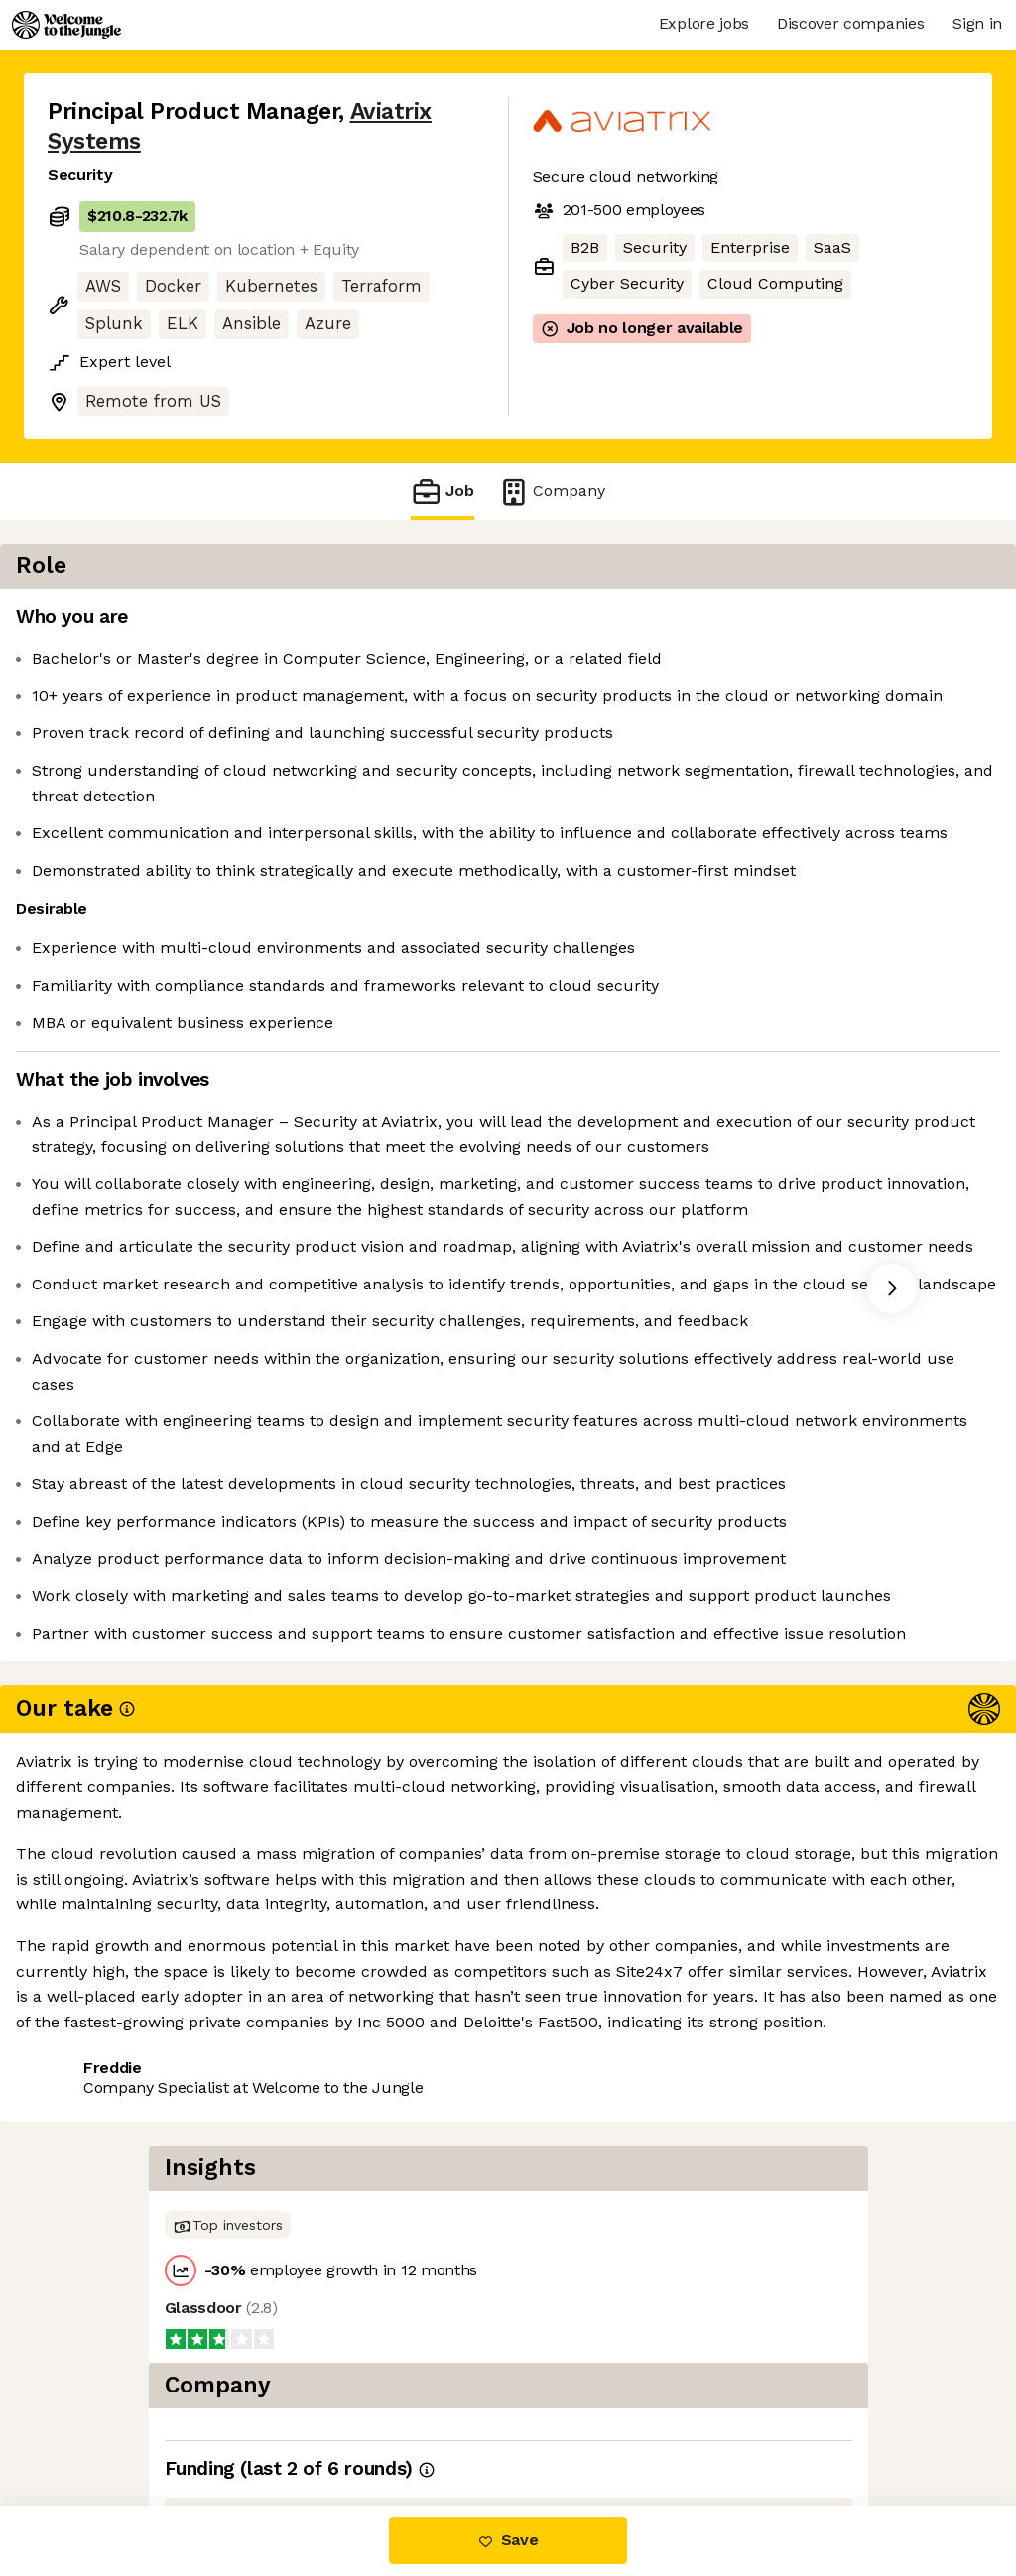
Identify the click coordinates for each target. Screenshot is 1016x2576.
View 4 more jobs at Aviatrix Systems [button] (327, 2421)
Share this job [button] (102, 2421)
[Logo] (66, 25)
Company (551, 491)
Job (442, 491)
